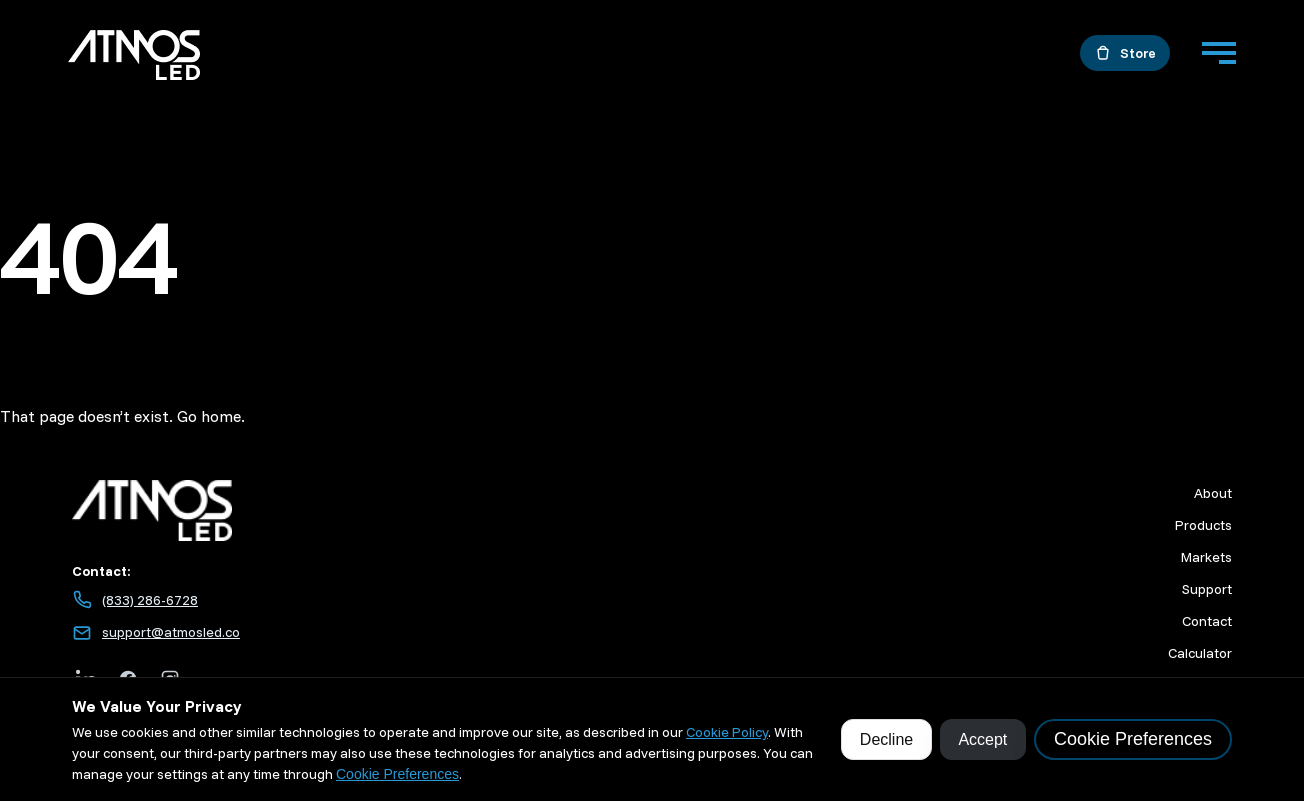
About (1213, 493)
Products (1203, 525)
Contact (1207, 621)
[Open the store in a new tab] (1125, 53)
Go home (209, 416)
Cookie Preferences (397, 774)
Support (1207, 589)
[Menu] (1219, 53)
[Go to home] (134, 58)
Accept (982, 739)
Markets (1206, 557)
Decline (886, 739)
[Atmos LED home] (377, 510)
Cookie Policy (727, 732)
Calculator (1200, 653)
